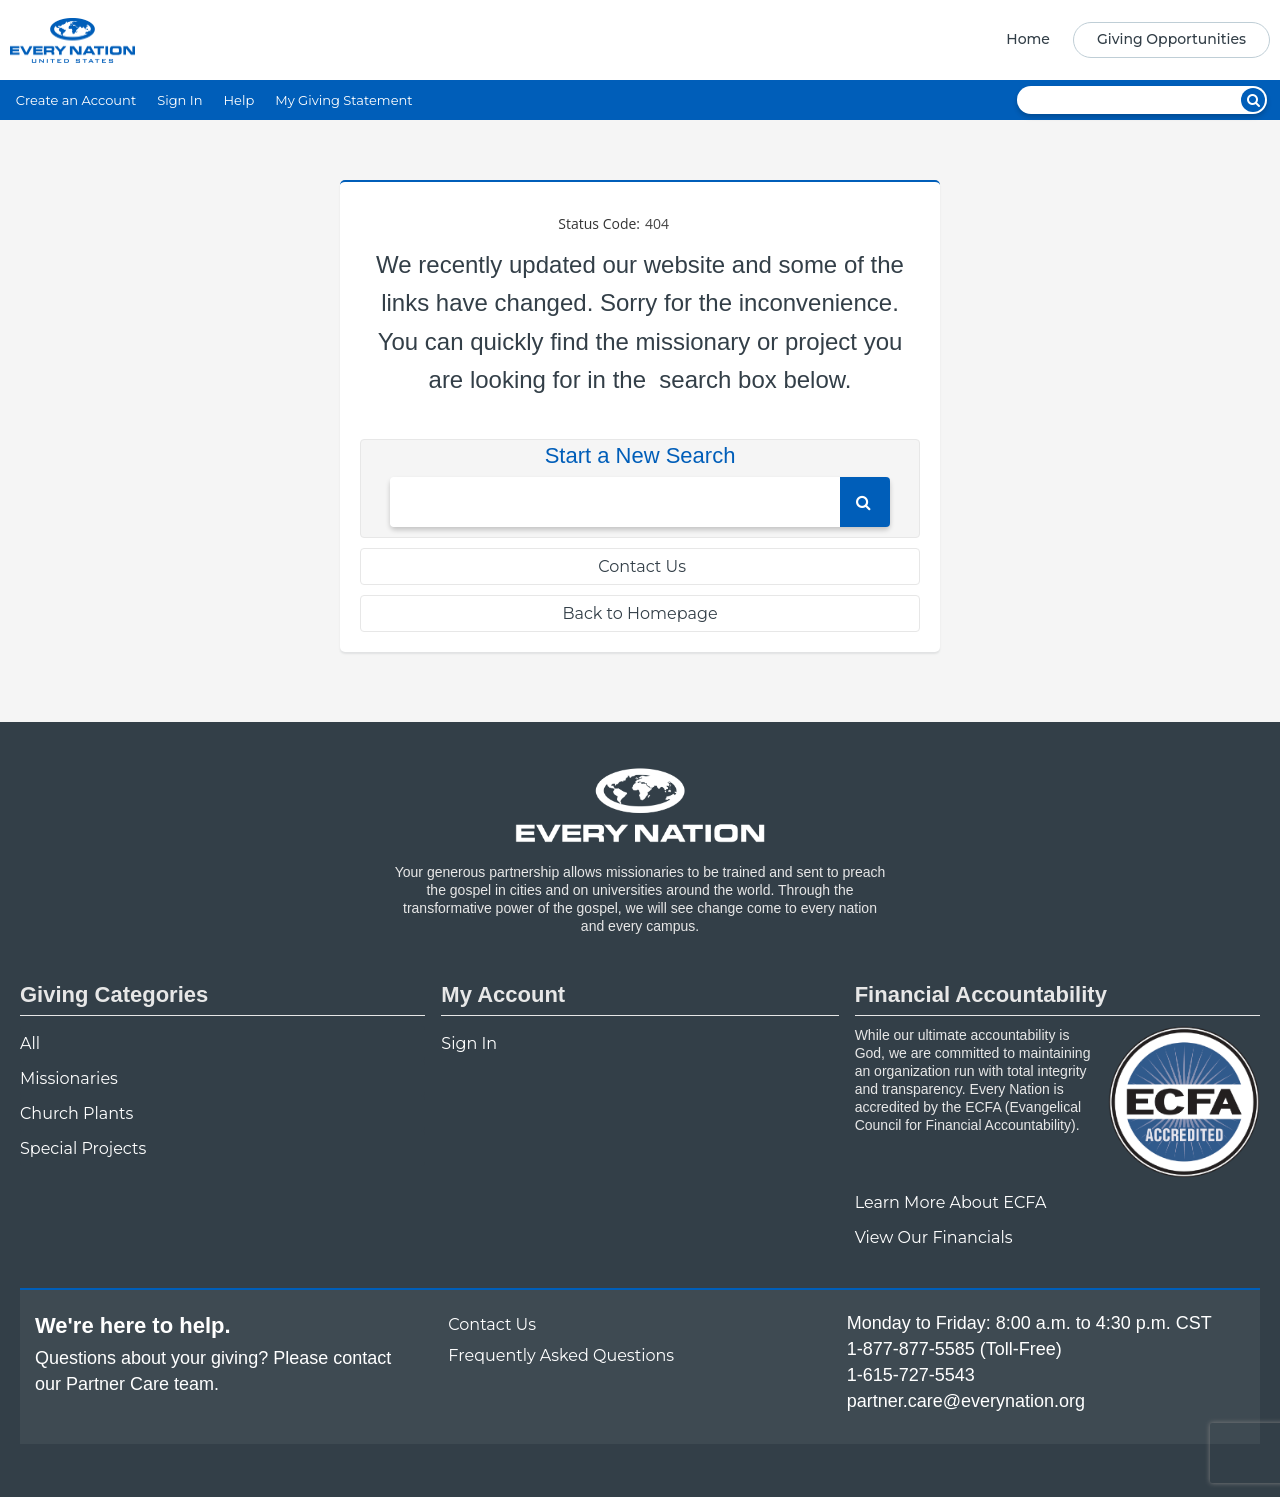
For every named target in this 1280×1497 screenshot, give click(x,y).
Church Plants (76, 1113)
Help (238, 100)
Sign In (179, 100)
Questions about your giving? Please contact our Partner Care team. (213, 1371)
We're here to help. (133, 1325)
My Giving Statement (343, 100)
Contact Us (640, 566)
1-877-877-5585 (911, 1349)
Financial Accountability (981, 994)
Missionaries (69, 1078)
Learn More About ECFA (951, 1202)
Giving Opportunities (1171, 39)
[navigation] (1131, 40)
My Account (503, 994)
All (30, 1043)
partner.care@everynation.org (966, 1401)
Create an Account (76, 100)
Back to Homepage (639, 613)
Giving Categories (114, 994)
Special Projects (83, 1148)
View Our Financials (934, 1237)
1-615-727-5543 (911, 1375)
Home (1028, 39)
